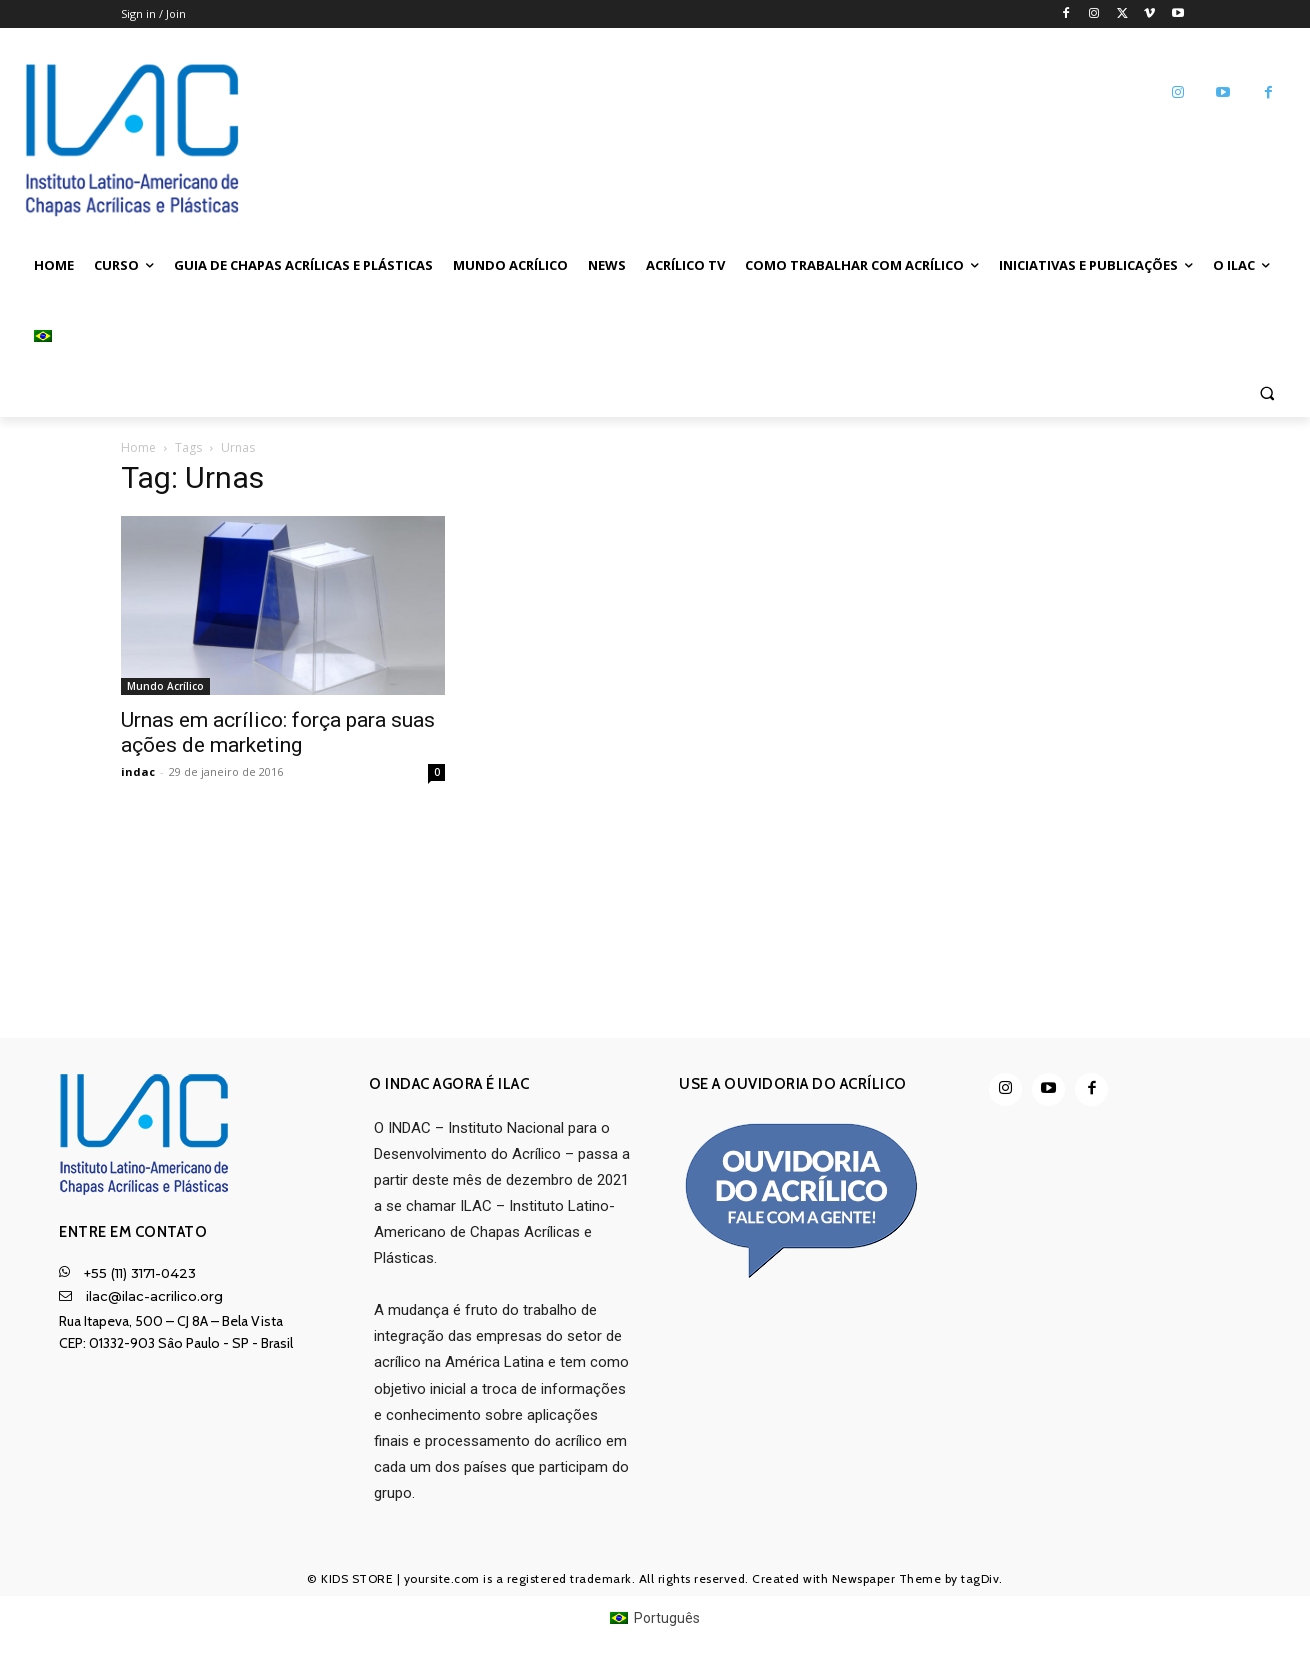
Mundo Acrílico (165, 686)
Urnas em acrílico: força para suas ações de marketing (278, 732)
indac (138, 771)
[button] (1267, 392)
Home (138, 447)
